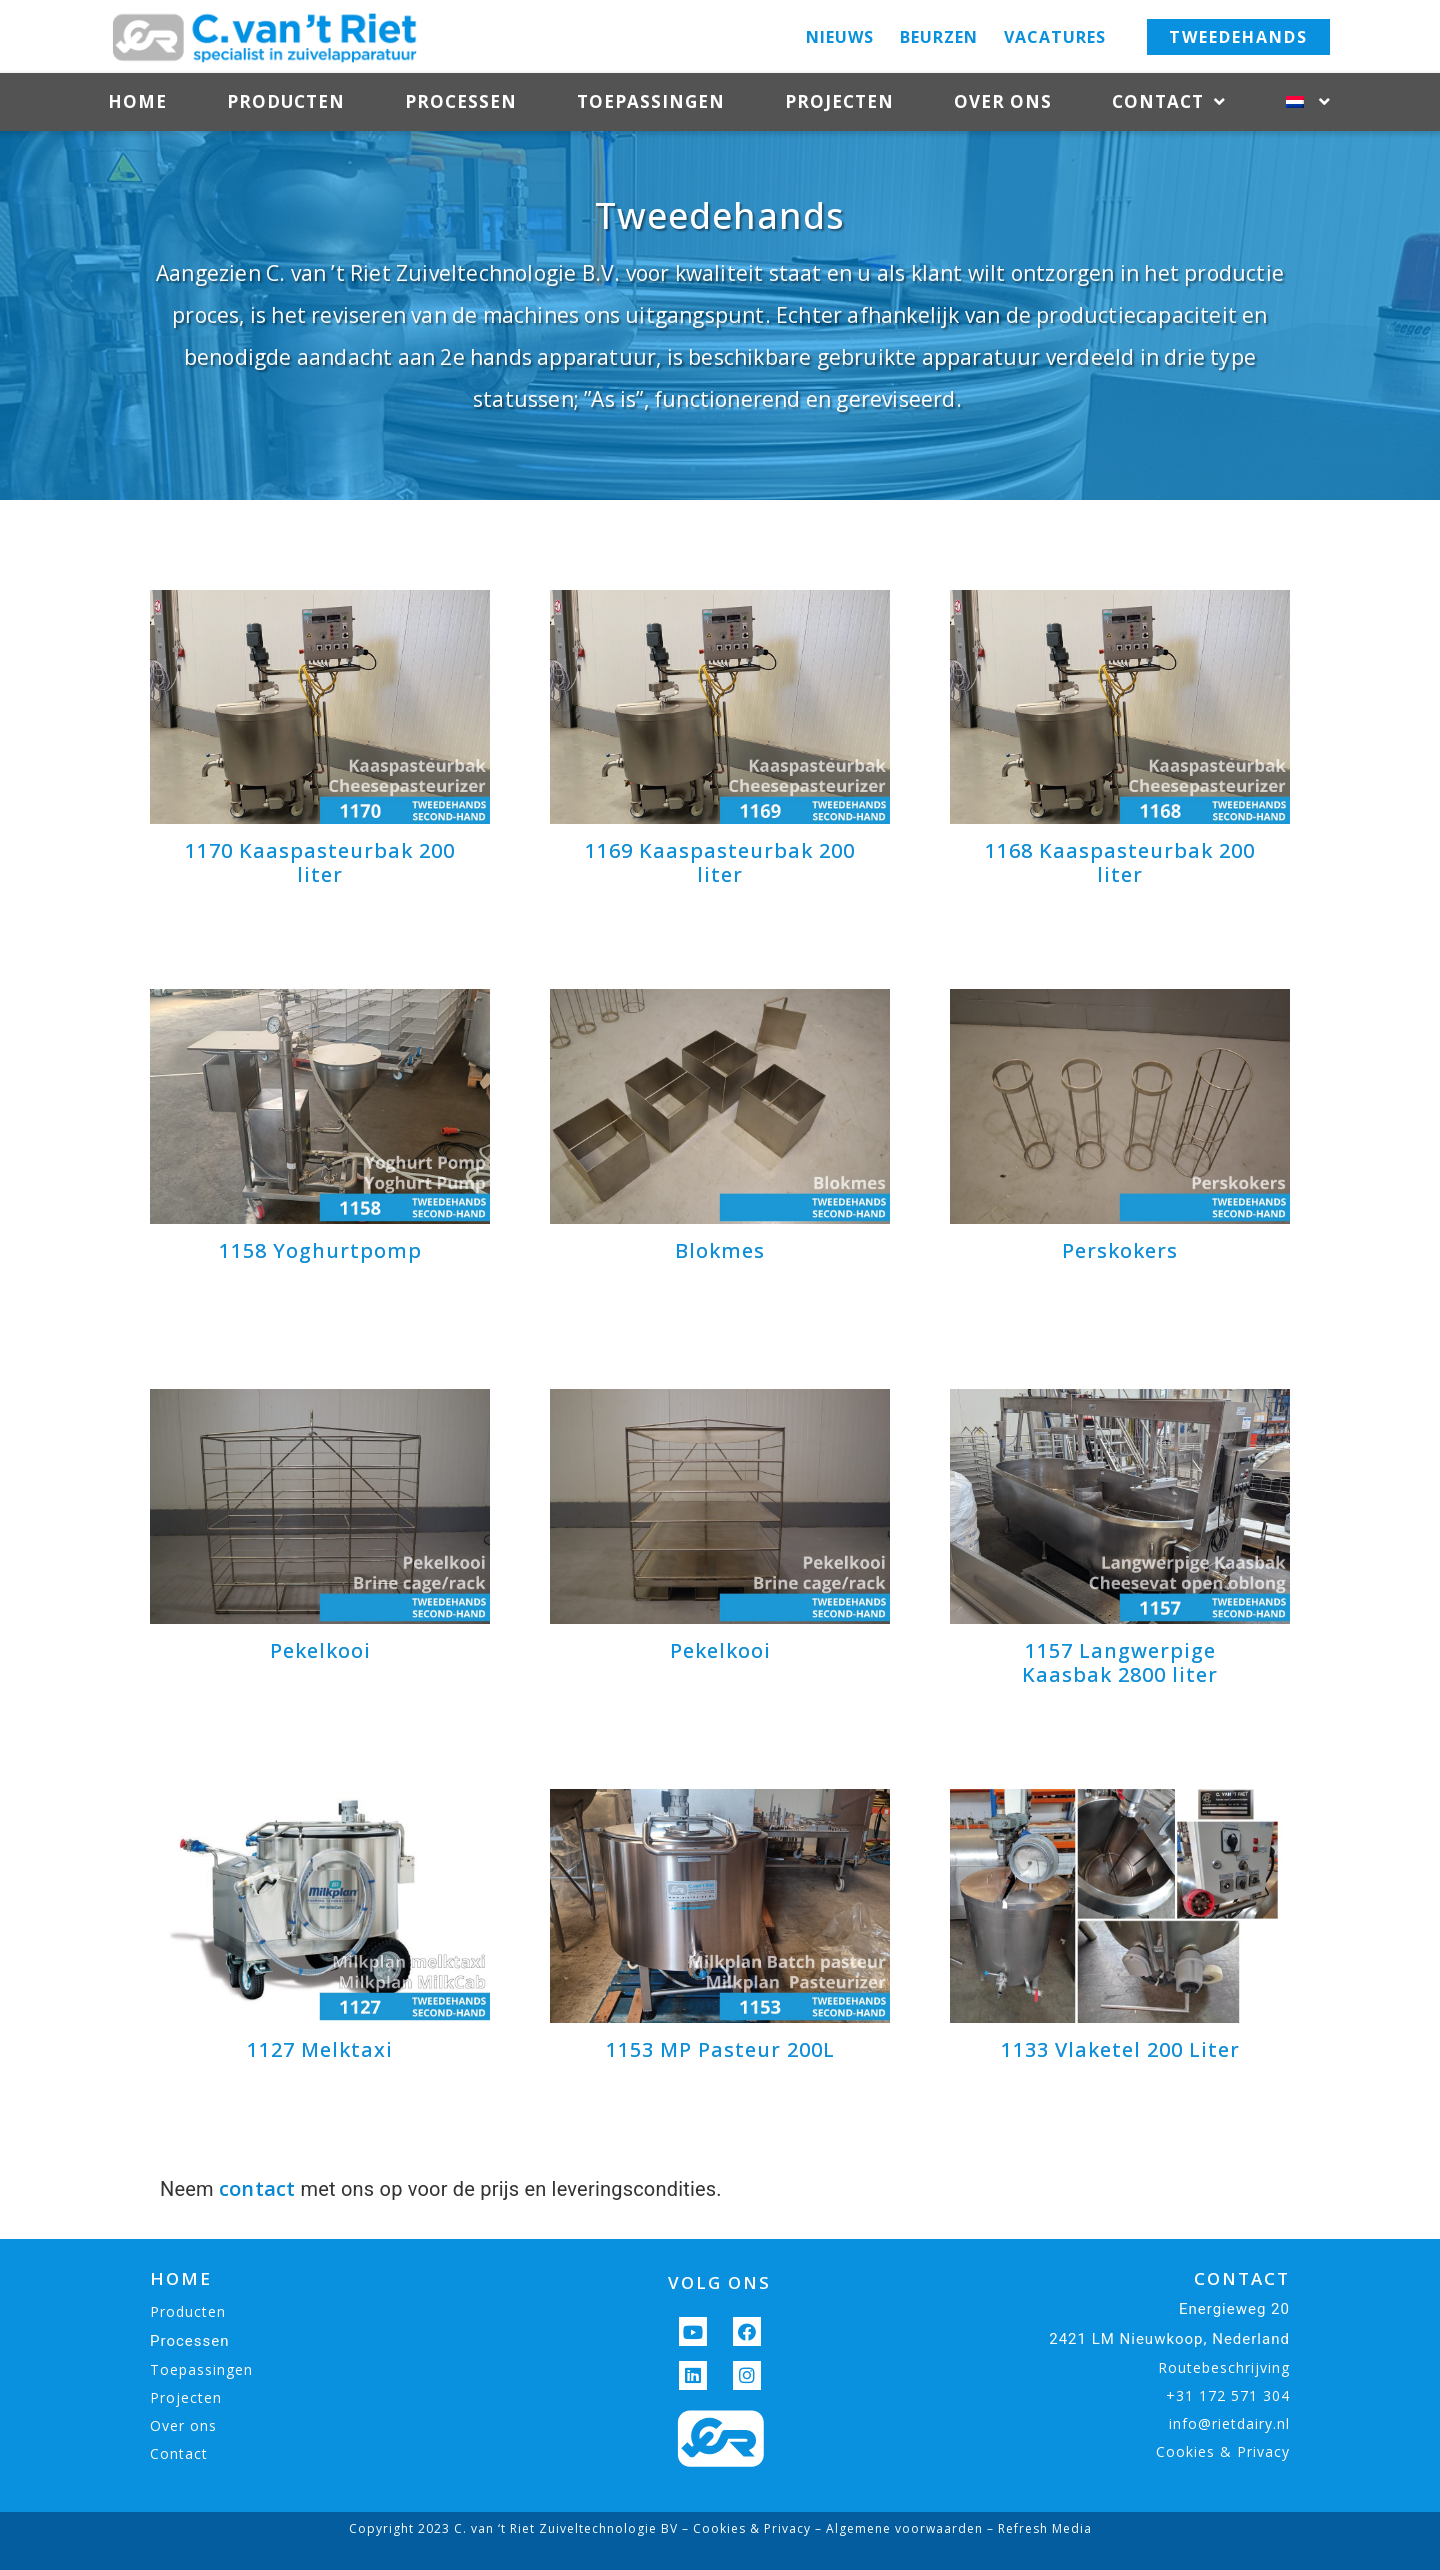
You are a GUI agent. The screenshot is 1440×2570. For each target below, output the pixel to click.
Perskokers (1120, 1250)
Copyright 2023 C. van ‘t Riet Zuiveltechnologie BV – (521, 2528)
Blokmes (720, 1250)
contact (257, 2188)
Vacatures (1055, 37)
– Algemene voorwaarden (897, 2528)
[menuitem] (1308, 102)
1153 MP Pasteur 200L (720, 2049)
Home (137, 101)
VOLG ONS (719, 2282)
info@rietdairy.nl (1229, 2423)
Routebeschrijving (1224, 2367)
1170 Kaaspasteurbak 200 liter (320, 862)
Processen (461, 101)
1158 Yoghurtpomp (320, 1250)
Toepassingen (651, 101)
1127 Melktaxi (320, 2049)
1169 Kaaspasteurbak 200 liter (720, 862)
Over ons (1003, 101)
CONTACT (1242, 2278)
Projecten (839, 101)
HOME (181, 2278)
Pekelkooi (320, 1650)
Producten (286, 101)
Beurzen (939, 37)
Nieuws (840, 37)
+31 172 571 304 (1228, 2395)
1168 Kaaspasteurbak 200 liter (1120, 862)
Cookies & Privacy (1223, 2451)
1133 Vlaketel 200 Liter (1120, 2049)
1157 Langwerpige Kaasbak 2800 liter (1120, 1662)
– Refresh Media (1037, 2528)
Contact (1169, 102)
